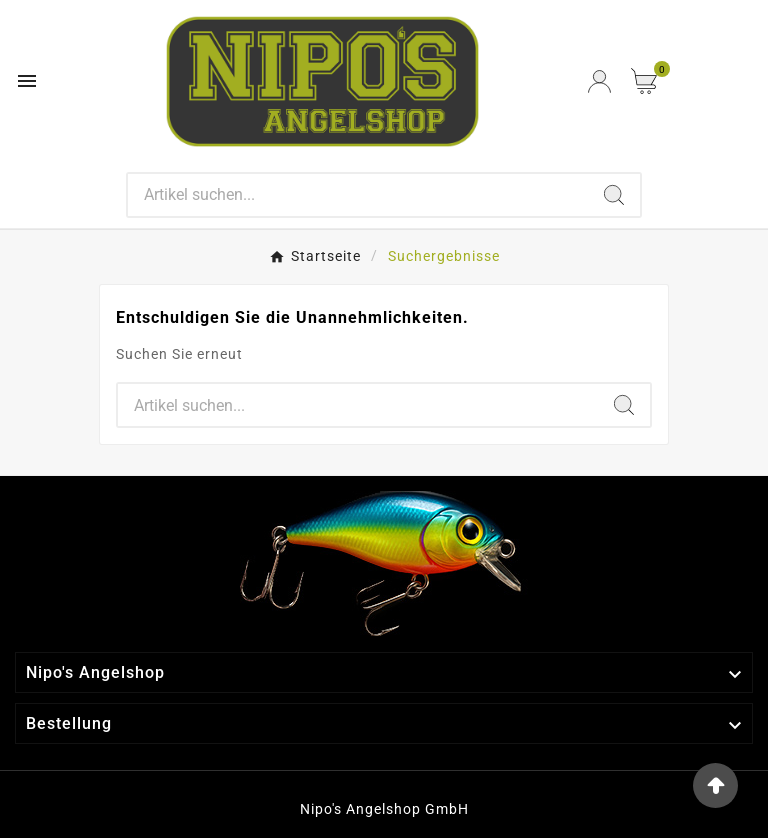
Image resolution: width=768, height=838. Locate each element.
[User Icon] (599, 81)
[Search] (358, 195)
